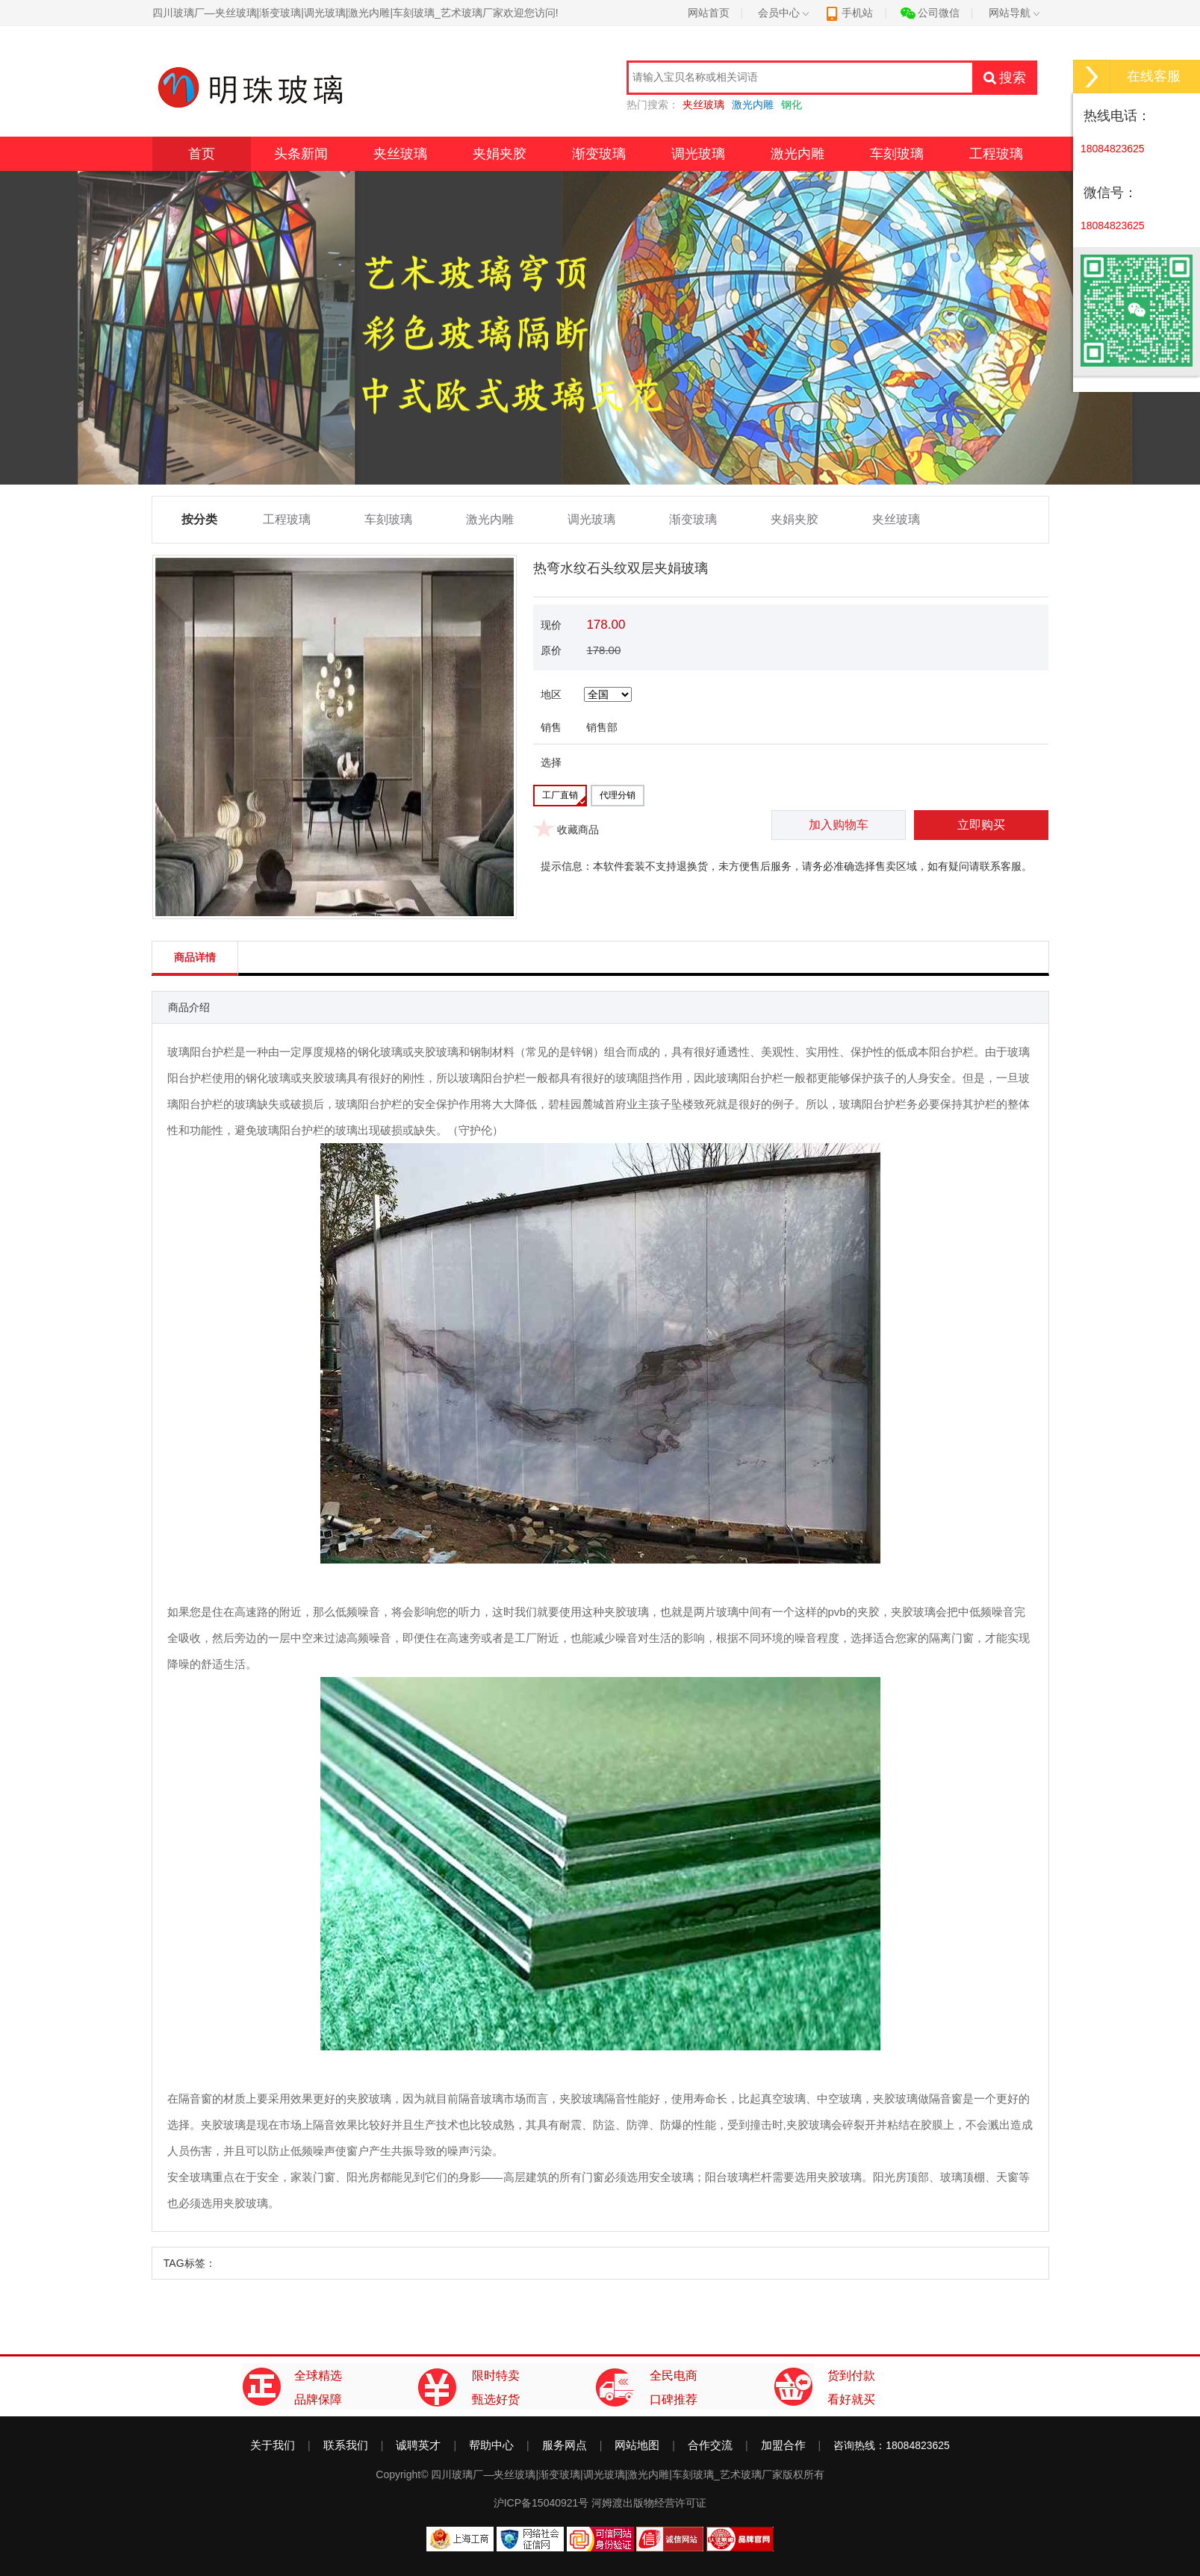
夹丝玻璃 (400, 153)
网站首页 (709, 13)
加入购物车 (838, 824)
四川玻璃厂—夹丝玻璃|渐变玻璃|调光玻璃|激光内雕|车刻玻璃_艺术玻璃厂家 (606, 2474)
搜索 (1004, 77)
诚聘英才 (418, 2445)
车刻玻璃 (897, 153)
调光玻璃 (698, 153)
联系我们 (345, 2445)
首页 (201, 153)
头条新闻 (301, 153)
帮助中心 (491, 2445)
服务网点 (564, 2445)
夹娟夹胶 (499, 153)
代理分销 (617, 795)
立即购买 (981, 824)
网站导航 (1014, 13)
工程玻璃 (996, 153)
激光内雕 (797, 153)
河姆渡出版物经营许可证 (648, 2503)
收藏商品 (578, 830)
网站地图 (637, 2445)
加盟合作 (783, 2445)
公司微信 (930, 13)
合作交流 (710, 2445)
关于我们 (272, 2445)
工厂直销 (560, 795)
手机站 (848, 13)
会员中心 (783, 13)
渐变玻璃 (599, 153)
